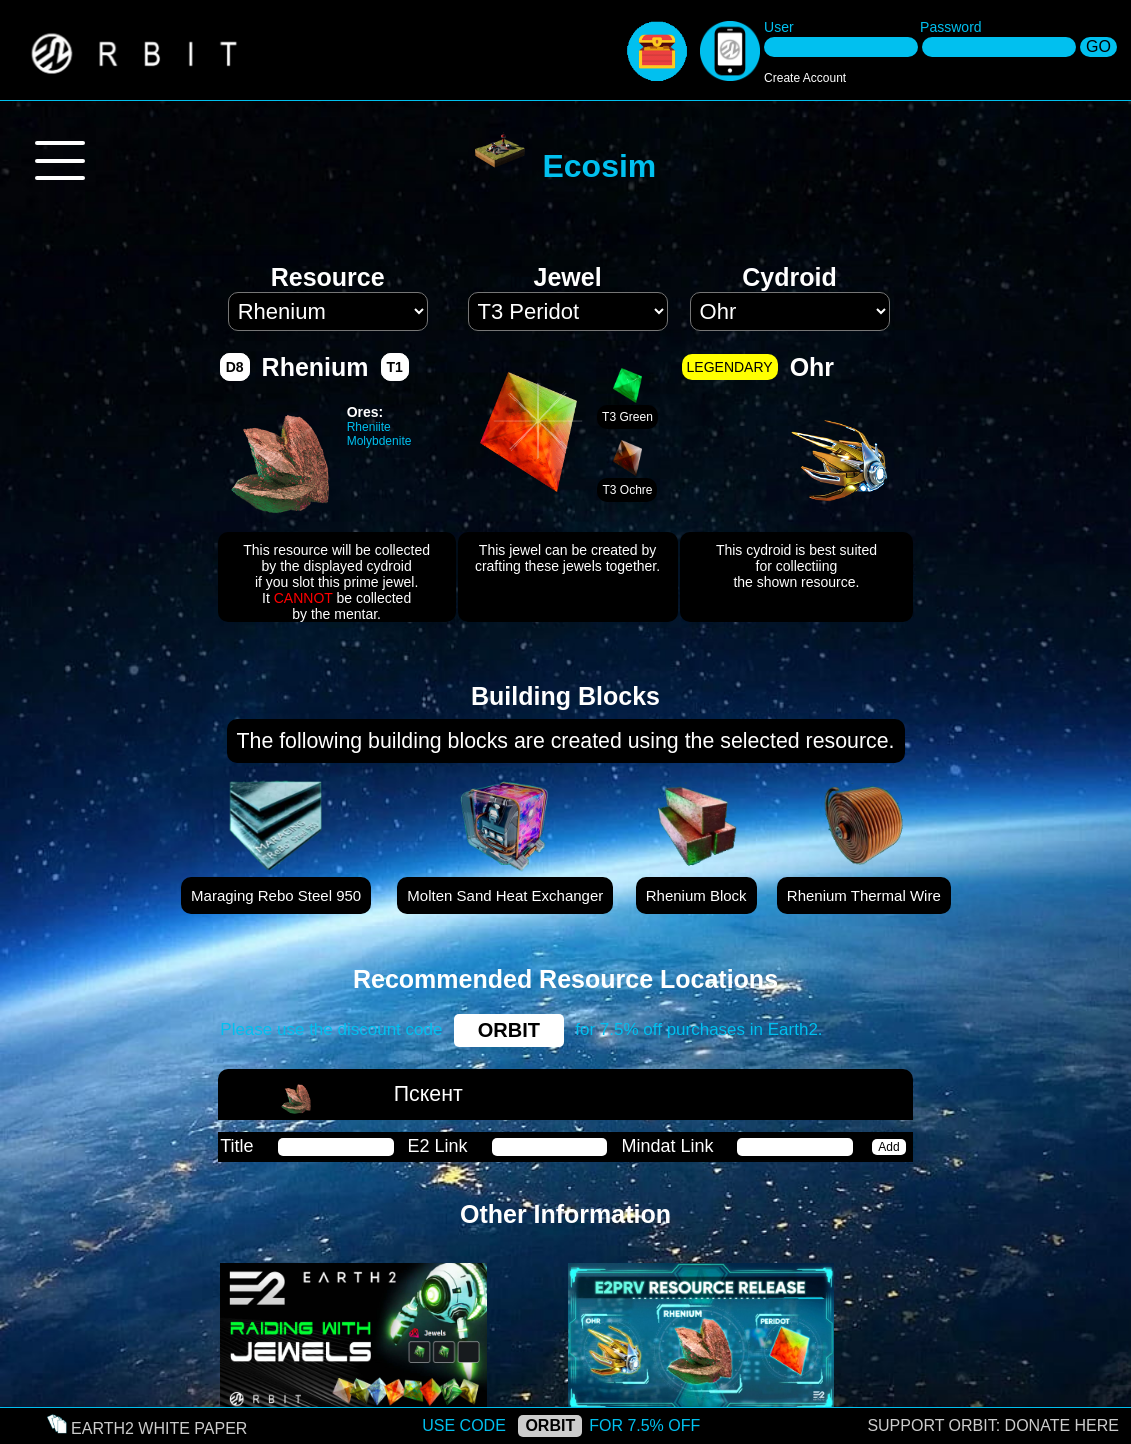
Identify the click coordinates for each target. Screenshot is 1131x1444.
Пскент (428, 1094)
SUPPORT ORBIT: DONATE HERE (993, 1425)
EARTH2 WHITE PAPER (159, 1428)
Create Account (805, 78)
